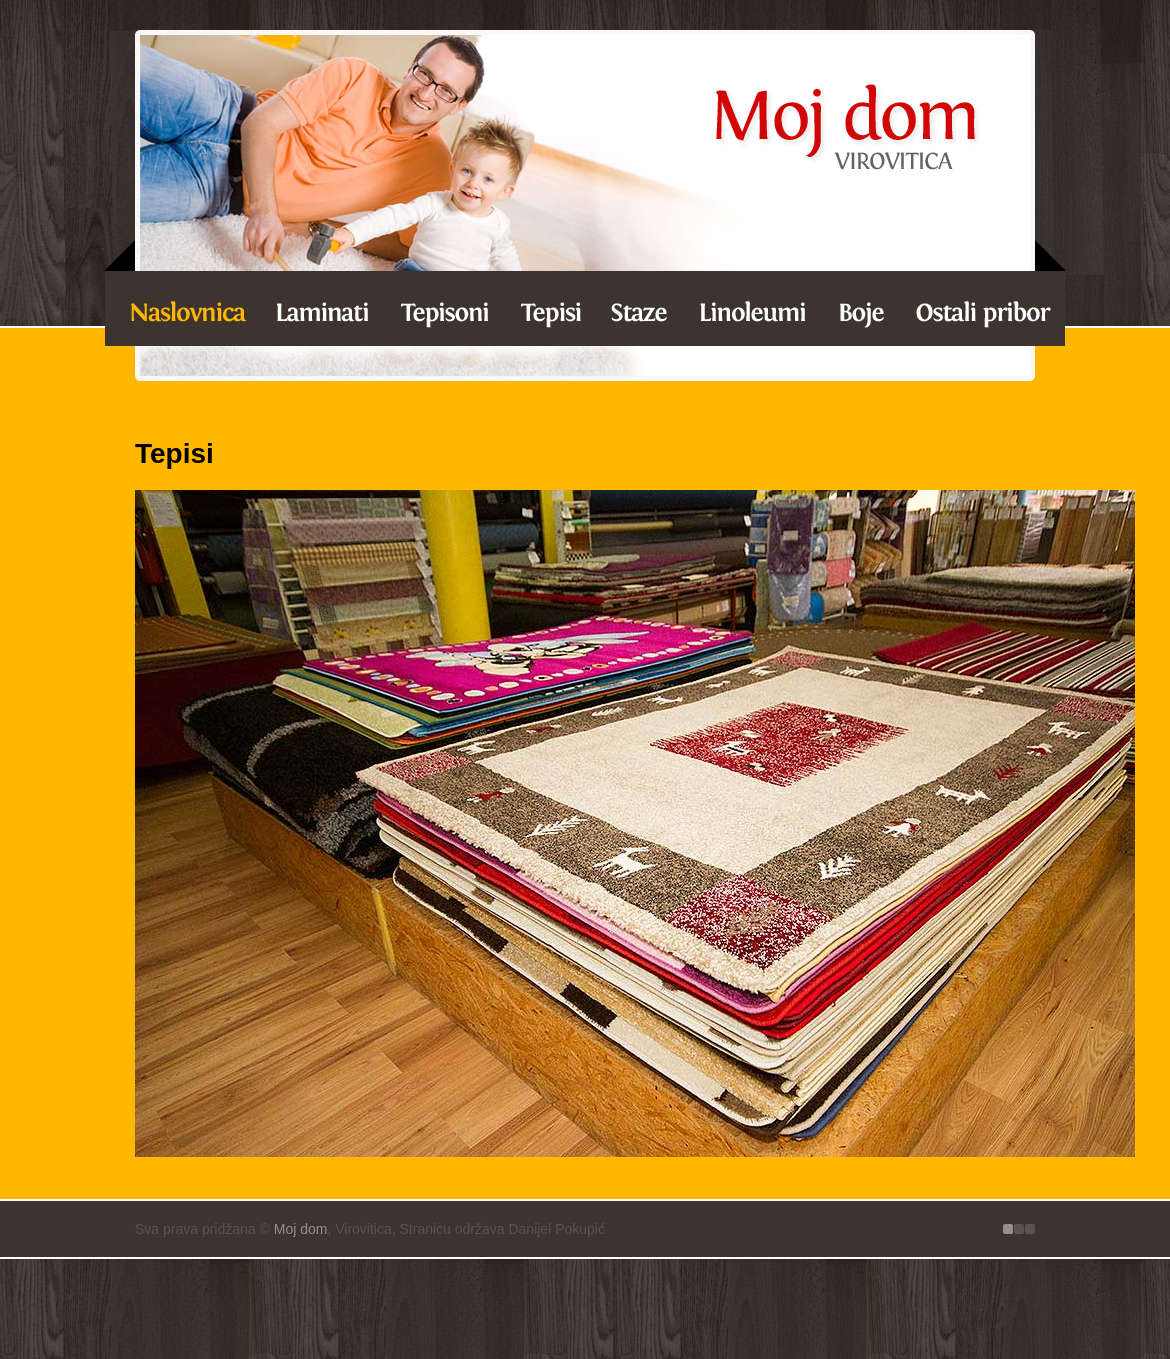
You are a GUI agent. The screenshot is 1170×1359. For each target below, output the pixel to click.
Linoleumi (752, 306)
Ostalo (982, 306)
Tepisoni (447, 306)
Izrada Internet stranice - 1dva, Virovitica (1019, 1229)
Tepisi (552, 306)
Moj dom (301, 1229)
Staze (639, 306)
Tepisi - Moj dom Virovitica (845, 130)
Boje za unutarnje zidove (862, 306)
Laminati (181, 306)
